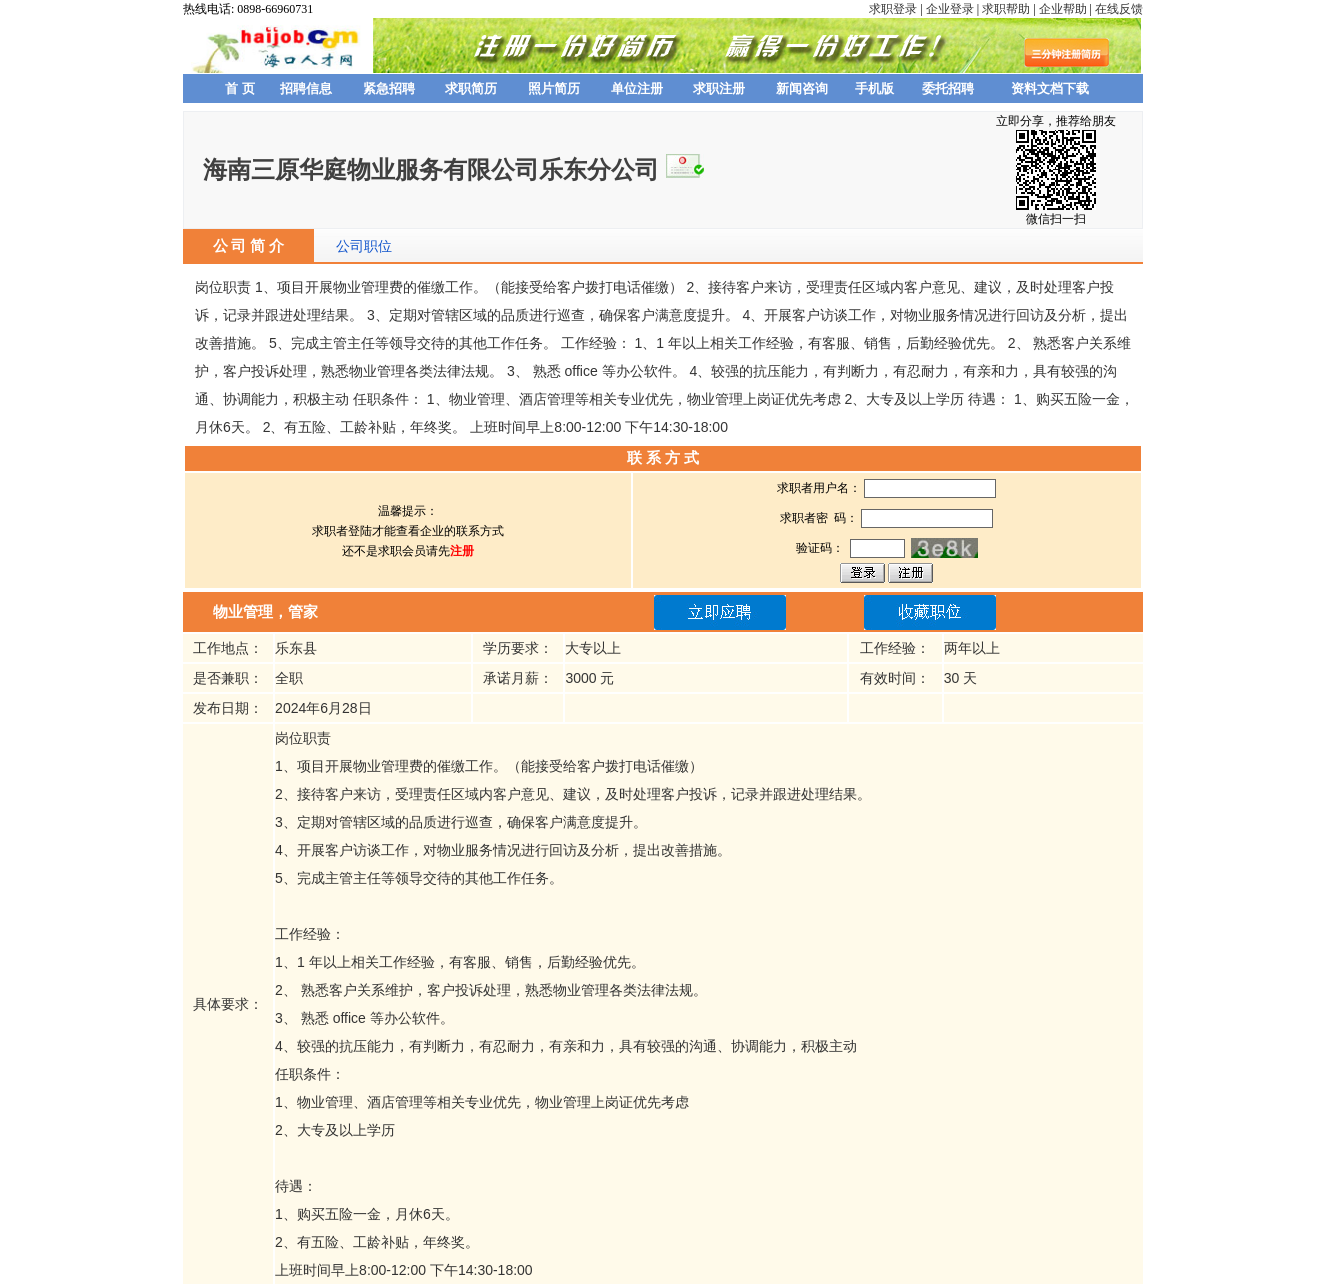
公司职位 (364, 246)
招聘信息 (306, 88)
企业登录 (950, 9)
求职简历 (471, 88)
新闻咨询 (802, 88)
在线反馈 (1119, 9)
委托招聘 (948, 88)
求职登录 (893, 9)
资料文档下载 (1050, 88)
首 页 (240, 88)
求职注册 (719, 88)
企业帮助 (1063, 9)
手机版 (874, 88)
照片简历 (554, 88)
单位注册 (637, 88)
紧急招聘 (389, 88)
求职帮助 (1006, 9)
